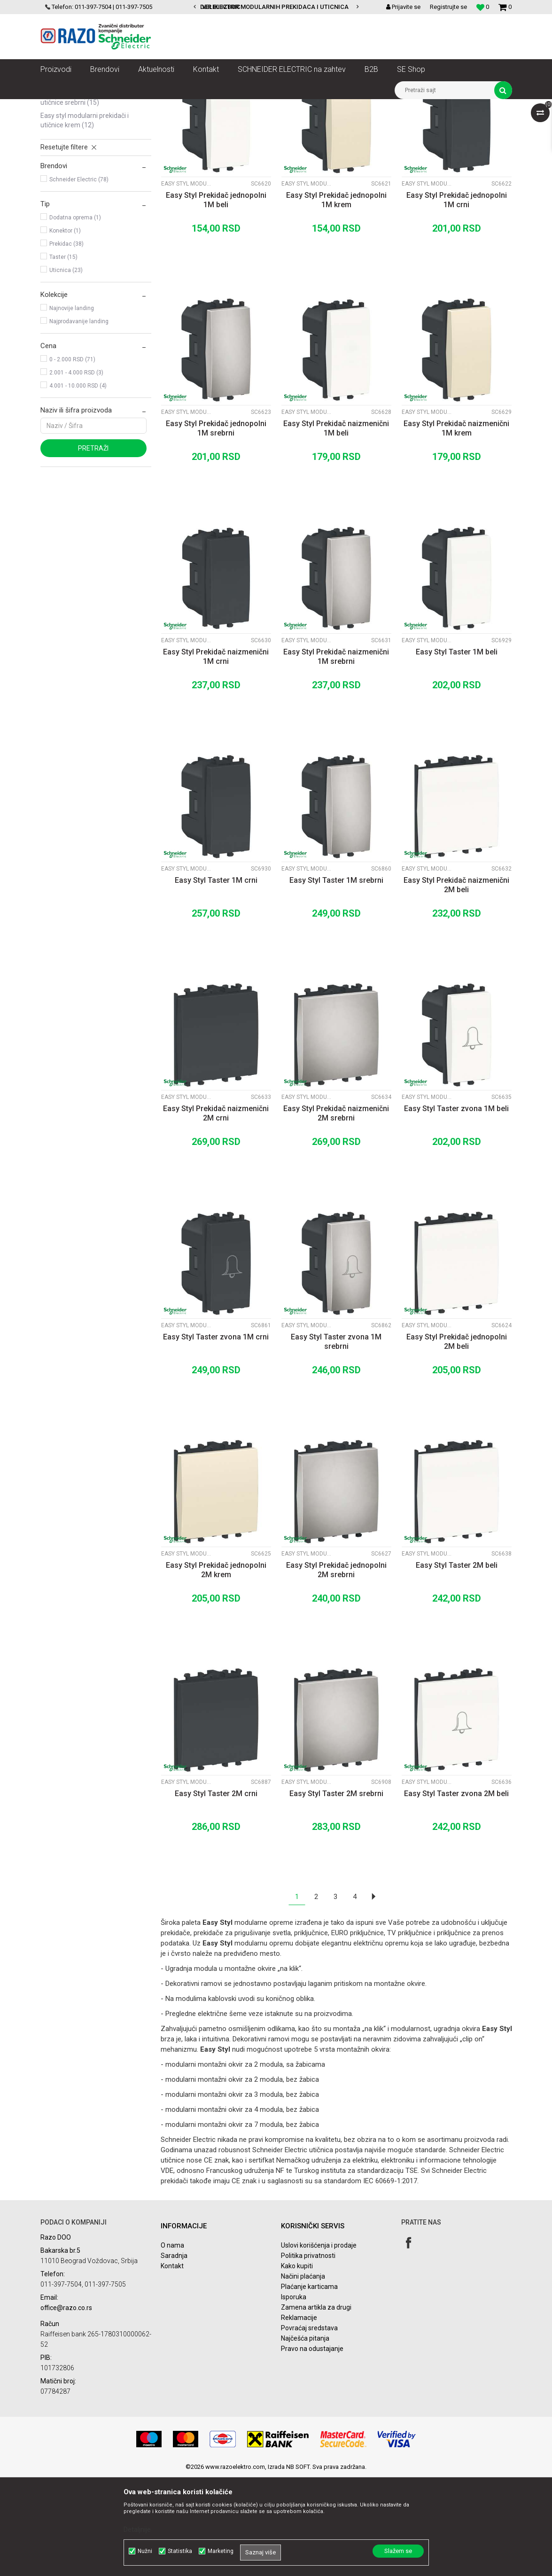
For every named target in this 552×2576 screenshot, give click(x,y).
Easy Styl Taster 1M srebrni (336, 979)
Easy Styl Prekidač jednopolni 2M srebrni (336, 1669)
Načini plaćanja (303, 2375)
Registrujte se (448, 6)
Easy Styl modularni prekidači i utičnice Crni (84, 174)
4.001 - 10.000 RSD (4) (78, 485)
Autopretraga (224, 123)
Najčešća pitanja (305, 2437)
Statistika (180, 2551)
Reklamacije (299, 2416)
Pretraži (93, 547)
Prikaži (413, 123)
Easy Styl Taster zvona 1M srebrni (336, 1441)
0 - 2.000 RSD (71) (72, 458)
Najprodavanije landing (79, 420)
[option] (276, 7)
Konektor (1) (65, 330)
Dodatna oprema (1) (75, 316)
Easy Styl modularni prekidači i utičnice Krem (84, 219)
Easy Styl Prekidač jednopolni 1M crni (456, 299)
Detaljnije (137, 2529)
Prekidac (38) (66, 343)
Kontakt (172, 2365)
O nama (172, 2344)
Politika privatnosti (308, 2354)
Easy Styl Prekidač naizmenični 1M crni (216, 756)
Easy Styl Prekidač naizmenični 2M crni (216, 1212)
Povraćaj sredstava (309, 2427)
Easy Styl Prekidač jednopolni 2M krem (216, 1669)
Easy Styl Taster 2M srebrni (336, 1892)
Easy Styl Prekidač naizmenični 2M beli (456, 984)
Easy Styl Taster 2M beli (457, 1664)
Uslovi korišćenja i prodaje (319, 2344)
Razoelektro (56, 106)
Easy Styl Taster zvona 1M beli (456, 1207)
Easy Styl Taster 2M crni (216, 1892)
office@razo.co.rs (66, 2407)
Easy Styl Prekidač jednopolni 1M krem (336, 299)
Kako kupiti (297, 2365)
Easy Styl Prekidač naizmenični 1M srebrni (336, 756)
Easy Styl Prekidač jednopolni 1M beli (216, 299)
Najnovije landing (71, 407)
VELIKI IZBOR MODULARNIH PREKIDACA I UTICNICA (275, 6)
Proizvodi (93, 106)
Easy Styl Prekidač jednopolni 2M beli (456, 1441)
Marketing (220, 2551)
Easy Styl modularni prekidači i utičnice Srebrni (84, 196)
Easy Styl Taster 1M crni (216, 979)
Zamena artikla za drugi (316, 2406)
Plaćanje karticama (309, 2385)
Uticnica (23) (66, 369)
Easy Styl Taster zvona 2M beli (456, 1892)
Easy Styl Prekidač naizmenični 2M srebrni (336, 1212)
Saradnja (174, 2354)
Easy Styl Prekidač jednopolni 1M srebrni (216, 527)
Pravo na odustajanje (312, 2447)
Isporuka (293, 2396)
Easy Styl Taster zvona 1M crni (216, 1436)
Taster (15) (63, 356)
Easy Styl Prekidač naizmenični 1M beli (336, 527)
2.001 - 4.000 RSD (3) (76, 471)
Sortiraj (265, 123)
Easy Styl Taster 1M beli (457, 751)
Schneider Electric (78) (79, 278)
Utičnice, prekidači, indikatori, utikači (161, 106)
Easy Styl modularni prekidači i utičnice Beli (84, 151)
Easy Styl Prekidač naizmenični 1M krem (456, 527)
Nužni (145, 2551)
